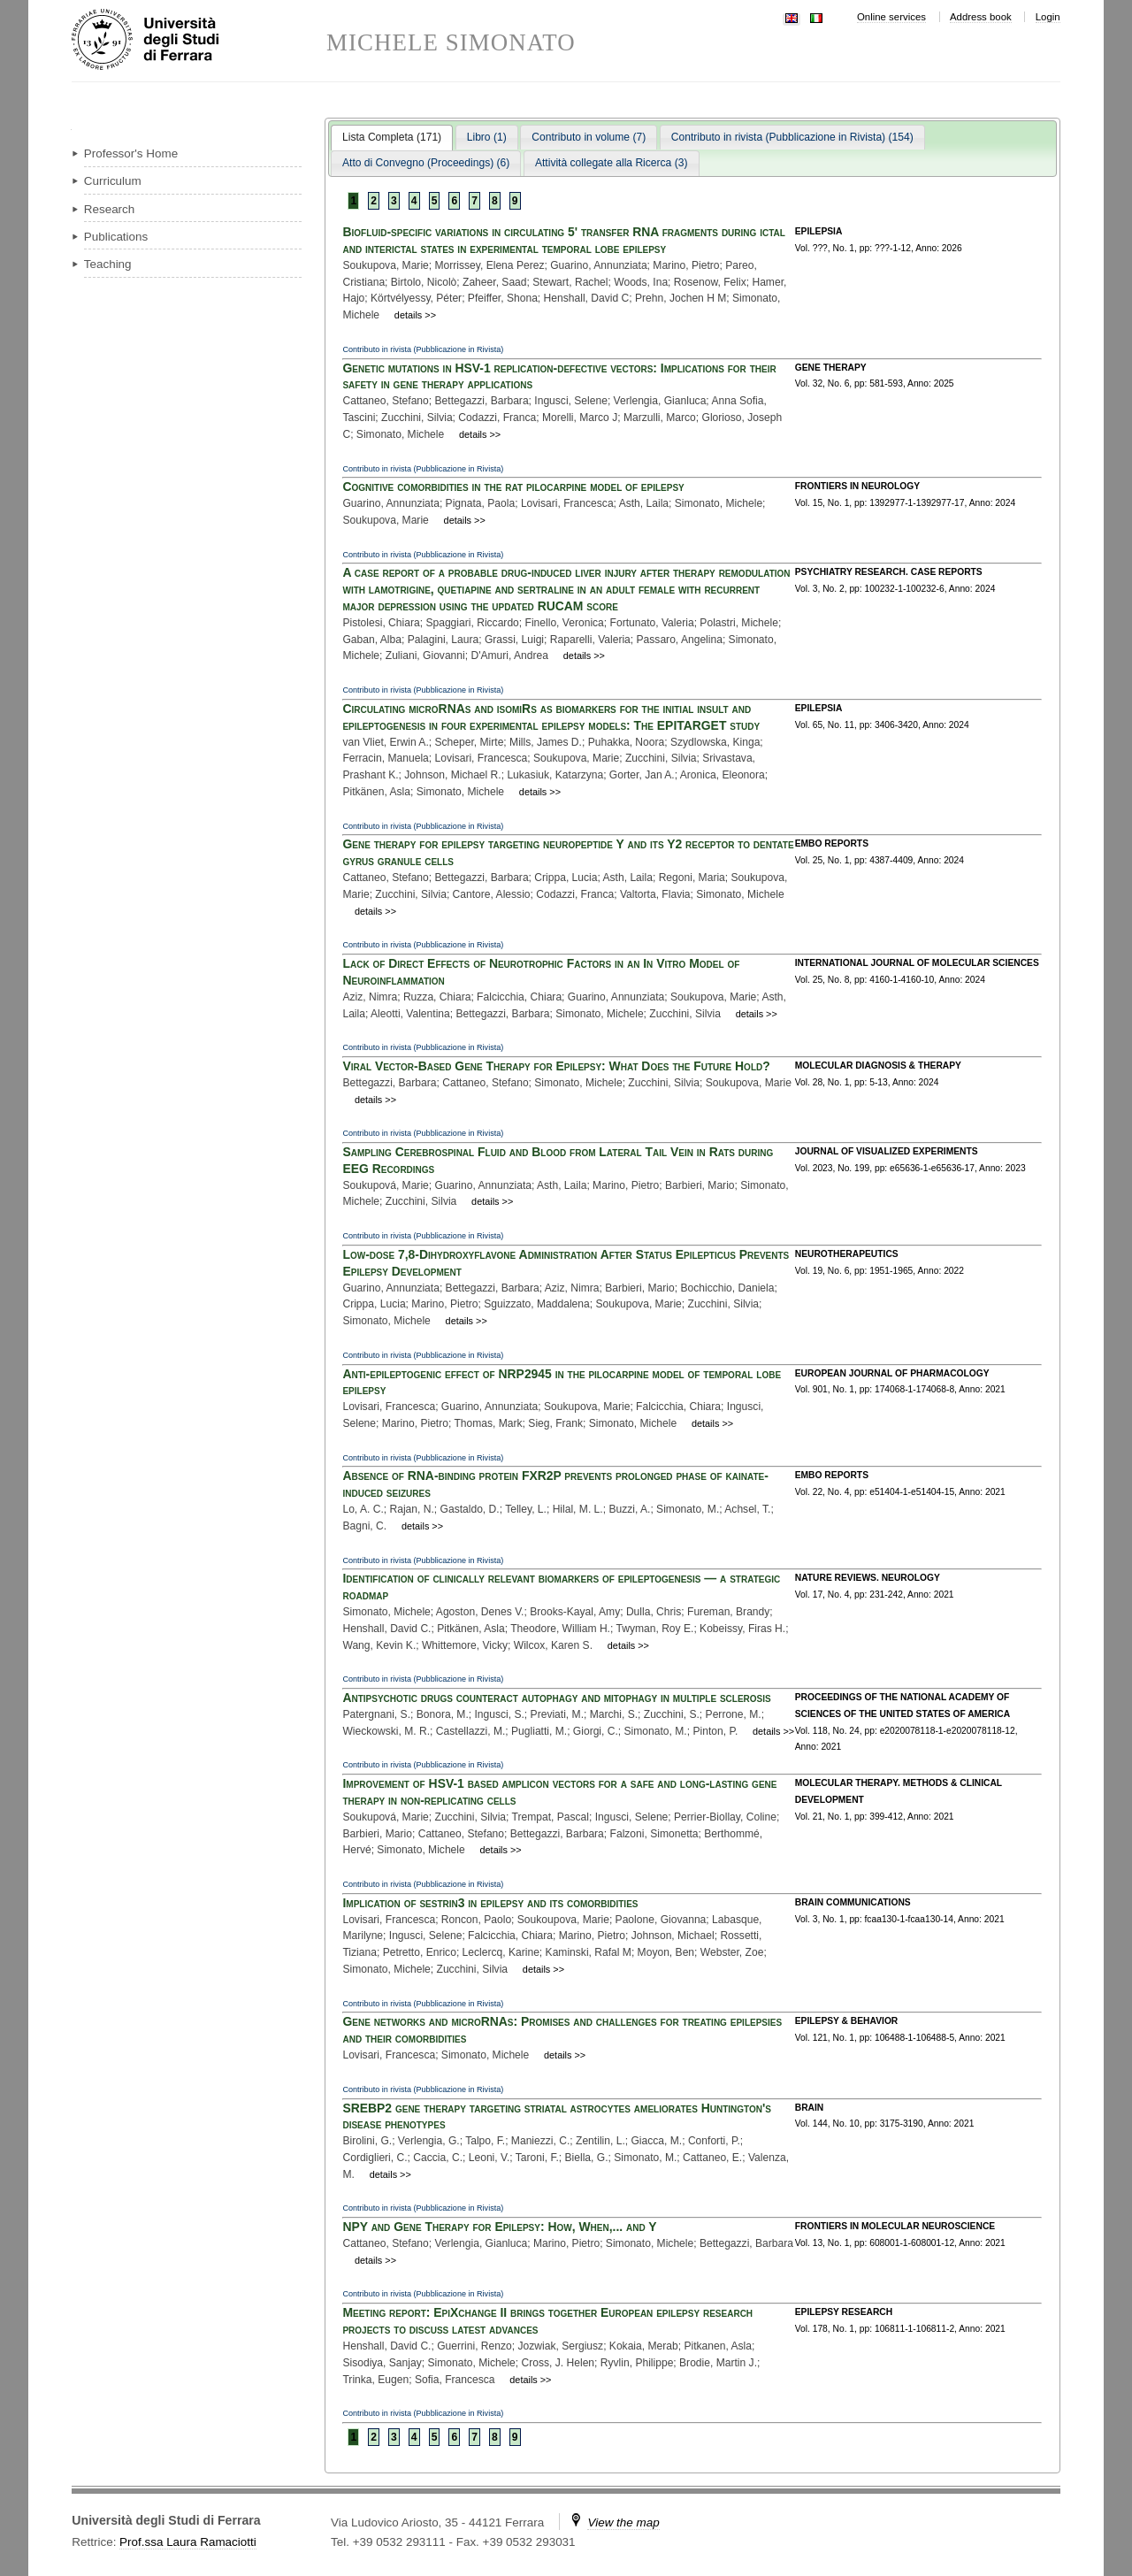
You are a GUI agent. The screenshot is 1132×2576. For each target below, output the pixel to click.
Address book (981, 17)
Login (1048, 17)
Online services (891, 17)
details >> (415, 315)
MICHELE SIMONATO (451, 43)
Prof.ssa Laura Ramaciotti (187, 2542)
